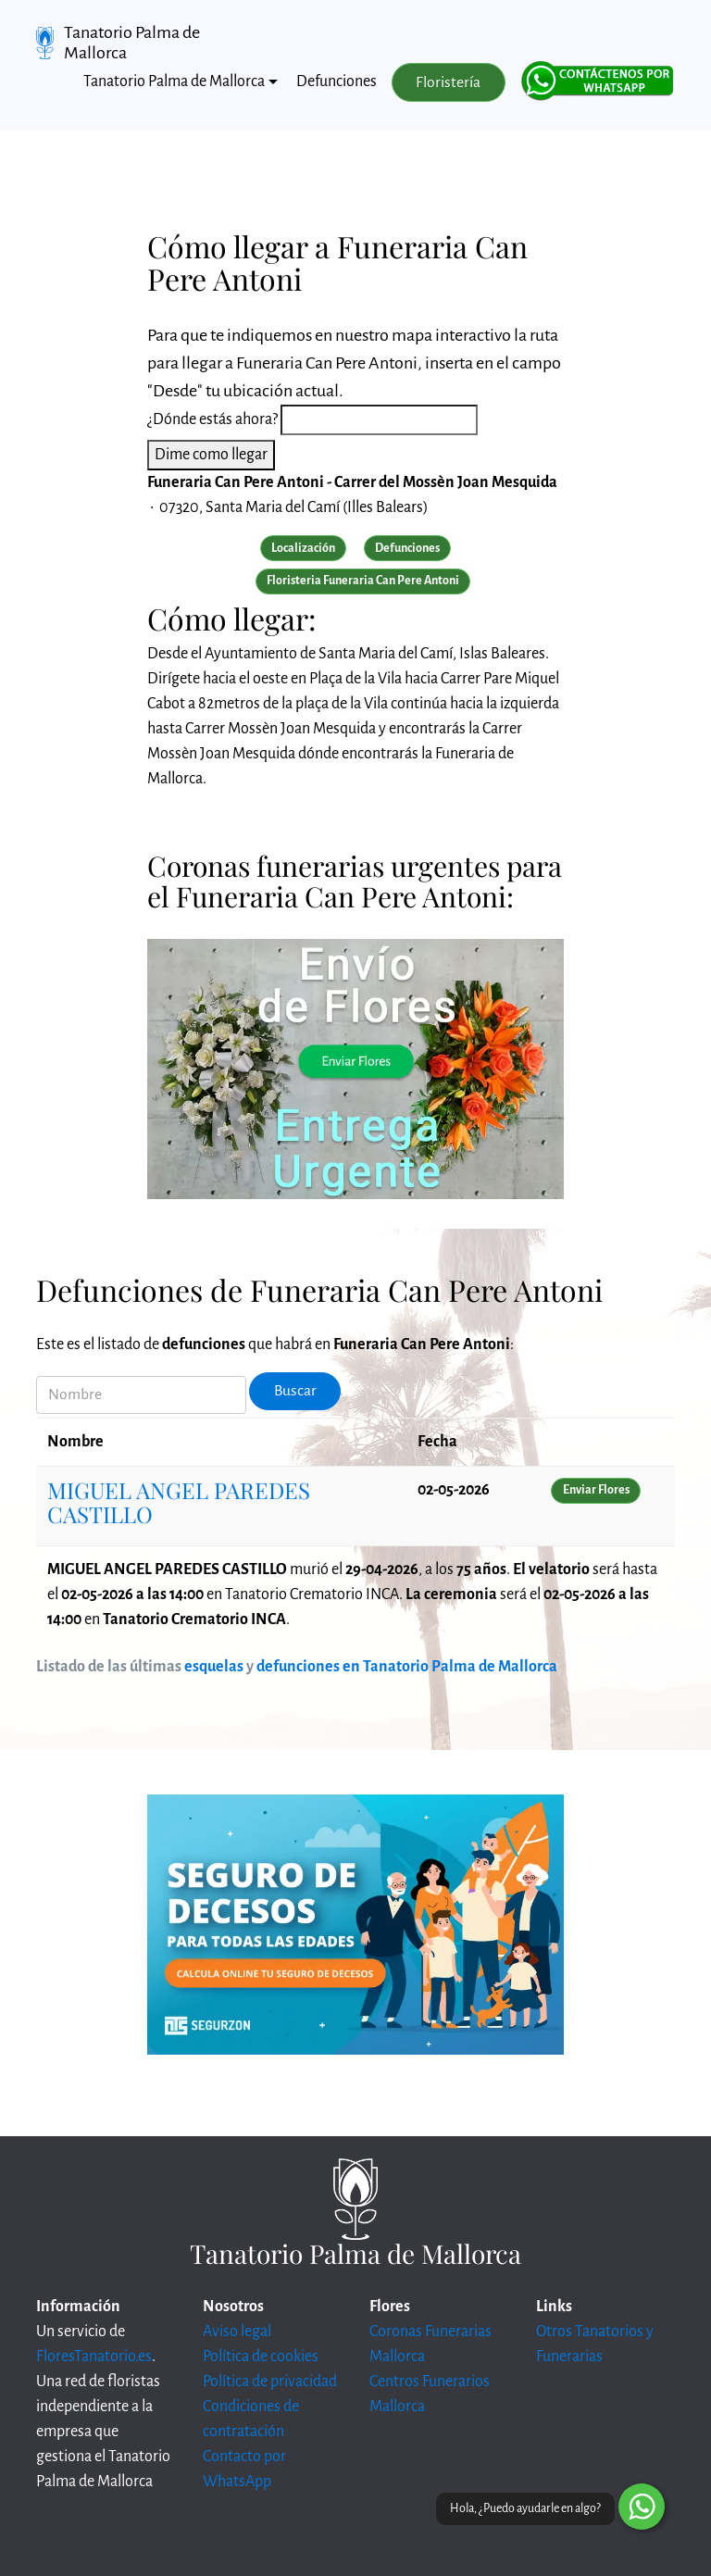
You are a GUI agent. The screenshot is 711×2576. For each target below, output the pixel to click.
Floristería (448, 82)
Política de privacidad (270, 2381)
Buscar (295, 1390)
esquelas (213, 1666)
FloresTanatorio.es (94, 2356)
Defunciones (336, 81)
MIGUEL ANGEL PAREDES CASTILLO (178, 1502)
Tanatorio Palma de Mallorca (132, 42)
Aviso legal (237, 2331)
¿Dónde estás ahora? (212, 419)
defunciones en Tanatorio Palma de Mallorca (406, 1666)
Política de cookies (260, 2356)
